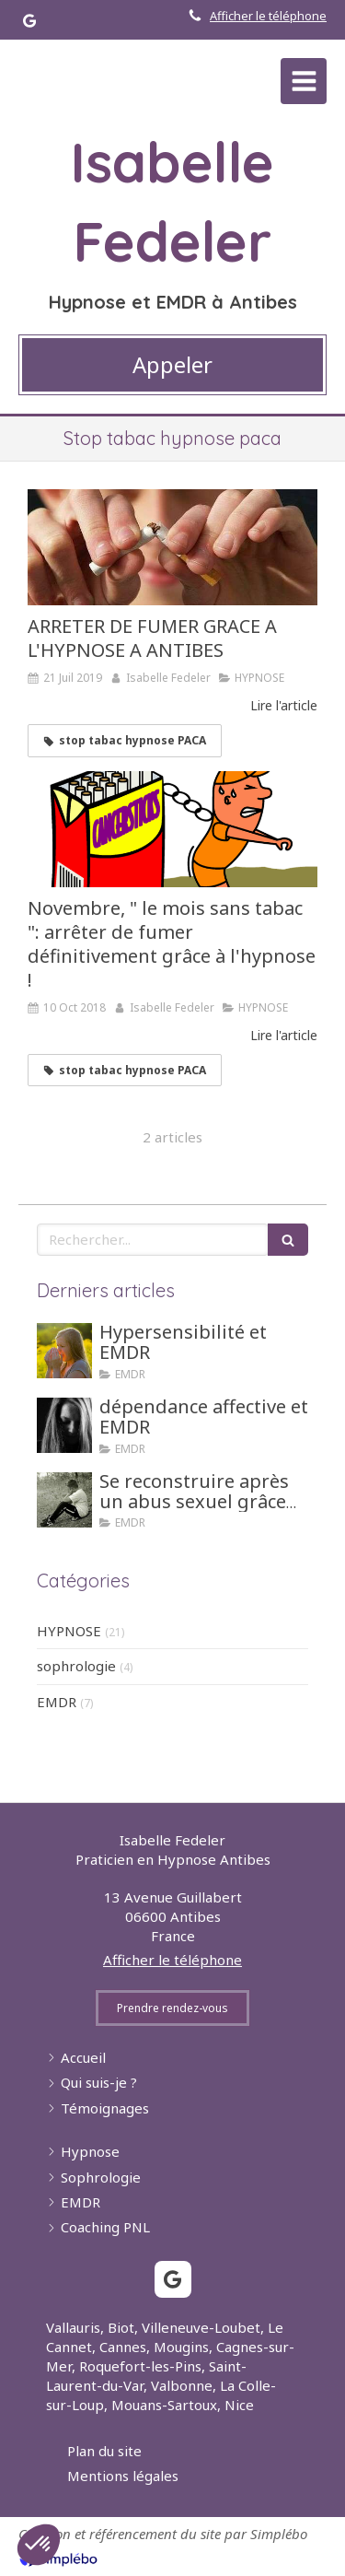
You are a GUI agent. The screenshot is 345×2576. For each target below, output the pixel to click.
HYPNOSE (69, 1631)
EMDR (56, 1701)
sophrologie (76, 1666)
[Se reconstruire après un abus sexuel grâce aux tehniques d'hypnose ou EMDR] (64, 1500)
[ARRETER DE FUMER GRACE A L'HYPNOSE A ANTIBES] (172, 547)
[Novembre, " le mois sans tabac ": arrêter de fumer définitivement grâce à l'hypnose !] (172, 829)
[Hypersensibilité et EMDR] (64, 1350)
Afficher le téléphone (268, 15)
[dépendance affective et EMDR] (64, 1425)
